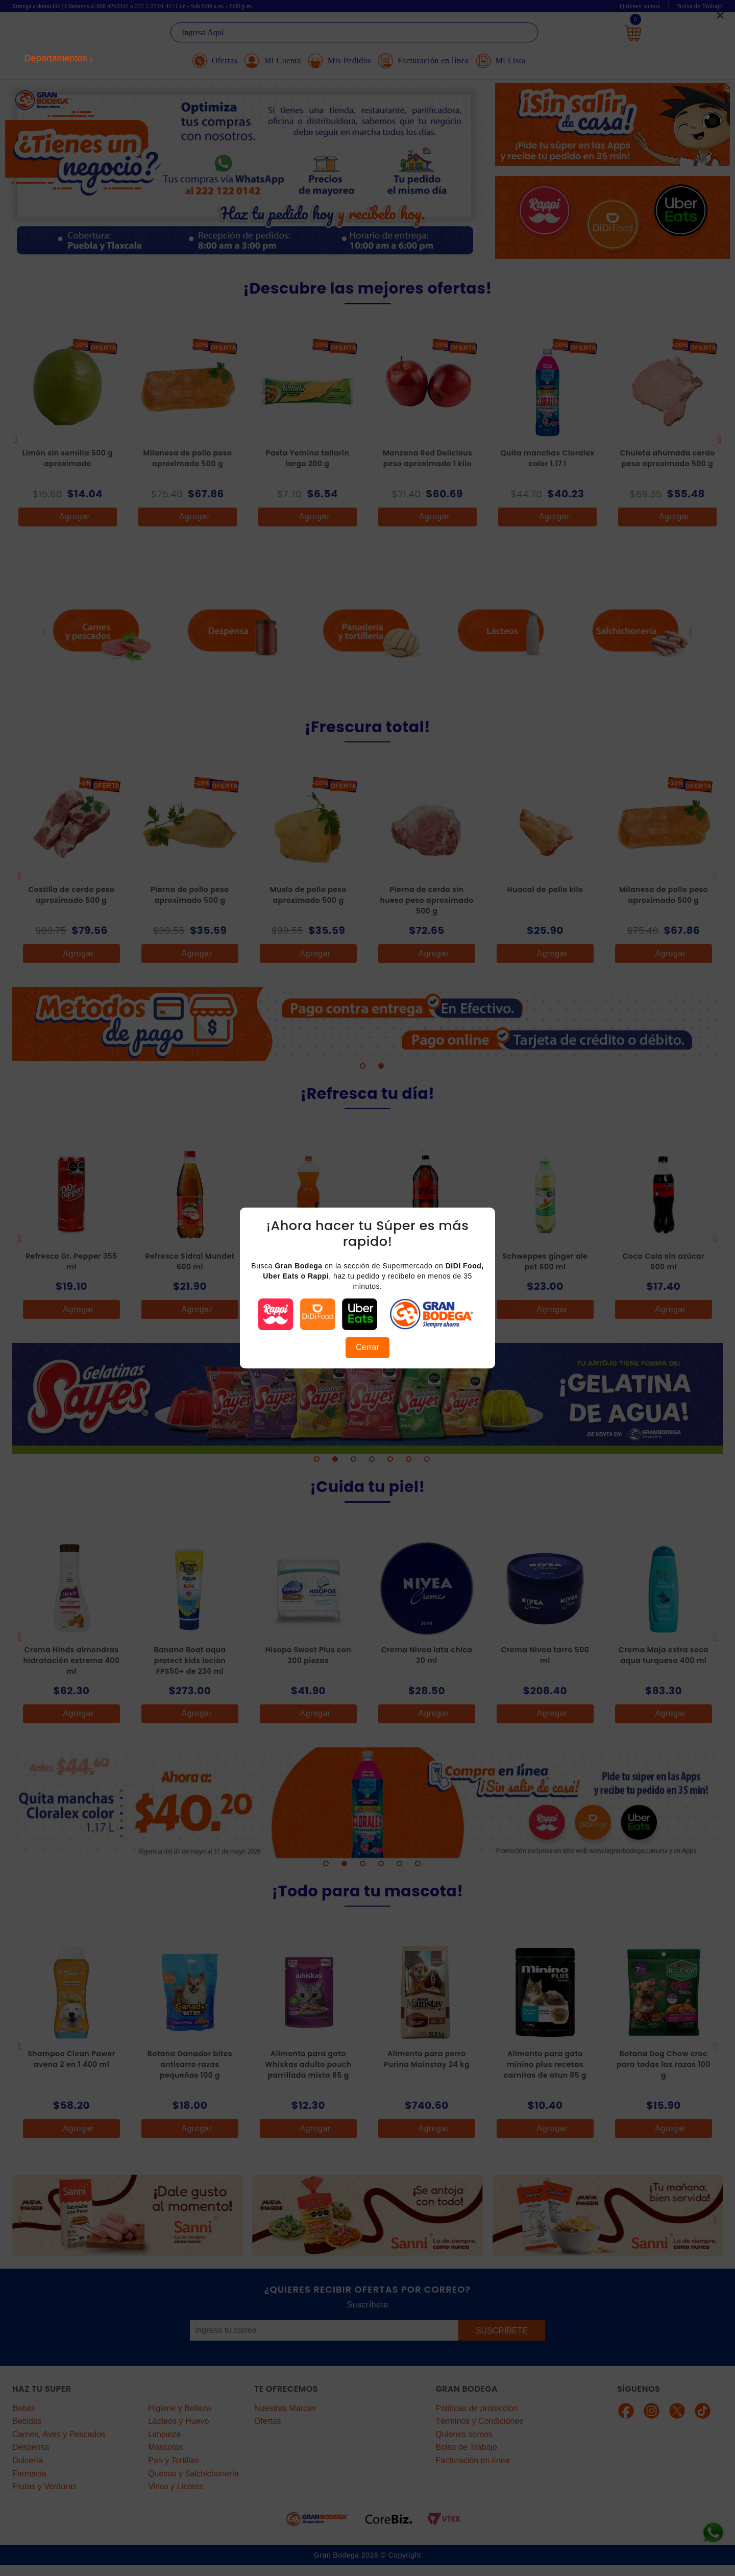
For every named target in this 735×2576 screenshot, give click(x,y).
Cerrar (367, 1347)
